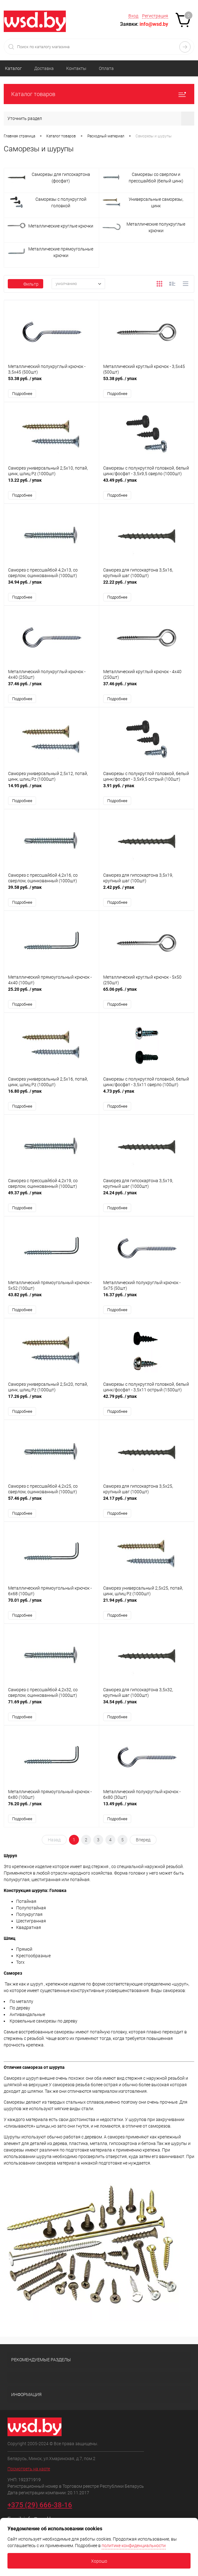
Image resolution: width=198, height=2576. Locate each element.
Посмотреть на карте (28, 2475)
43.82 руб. (51, 1302)
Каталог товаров (99, 94)
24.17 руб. (146, 1507)
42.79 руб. (146, 1404)
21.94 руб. (146, 1609)
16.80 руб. (51, 1098)
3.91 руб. (146, 791)
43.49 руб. (146, 484)
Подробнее (22, 394)
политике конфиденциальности (134, 2545)
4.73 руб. (146, 1098)
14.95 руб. (51, 791)
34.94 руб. (51, 586)
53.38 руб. (51, 382)
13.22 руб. (51, 484)
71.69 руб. (51, 1711)
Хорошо (99, 2561)
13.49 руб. (146, 1813)
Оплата (106, 68)
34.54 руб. (146, 1711)
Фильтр (25, 284)
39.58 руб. (51, 893)
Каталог (13, 68)
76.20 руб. (51, 1813)
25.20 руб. (51, 995)
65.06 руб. (146, 995)
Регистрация (155, 15)
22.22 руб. (146, 586)
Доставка (44, 68)
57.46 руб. (51, 1507)
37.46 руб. (51, 689)
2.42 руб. (146, 893)
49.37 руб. (51, 1200)
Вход (133, 15)
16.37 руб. (146, 1302)
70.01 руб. (51, 1609)
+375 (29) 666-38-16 (39, 2511)
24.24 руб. (146, 1200)
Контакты (76, 68)
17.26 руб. (51, 1404)
